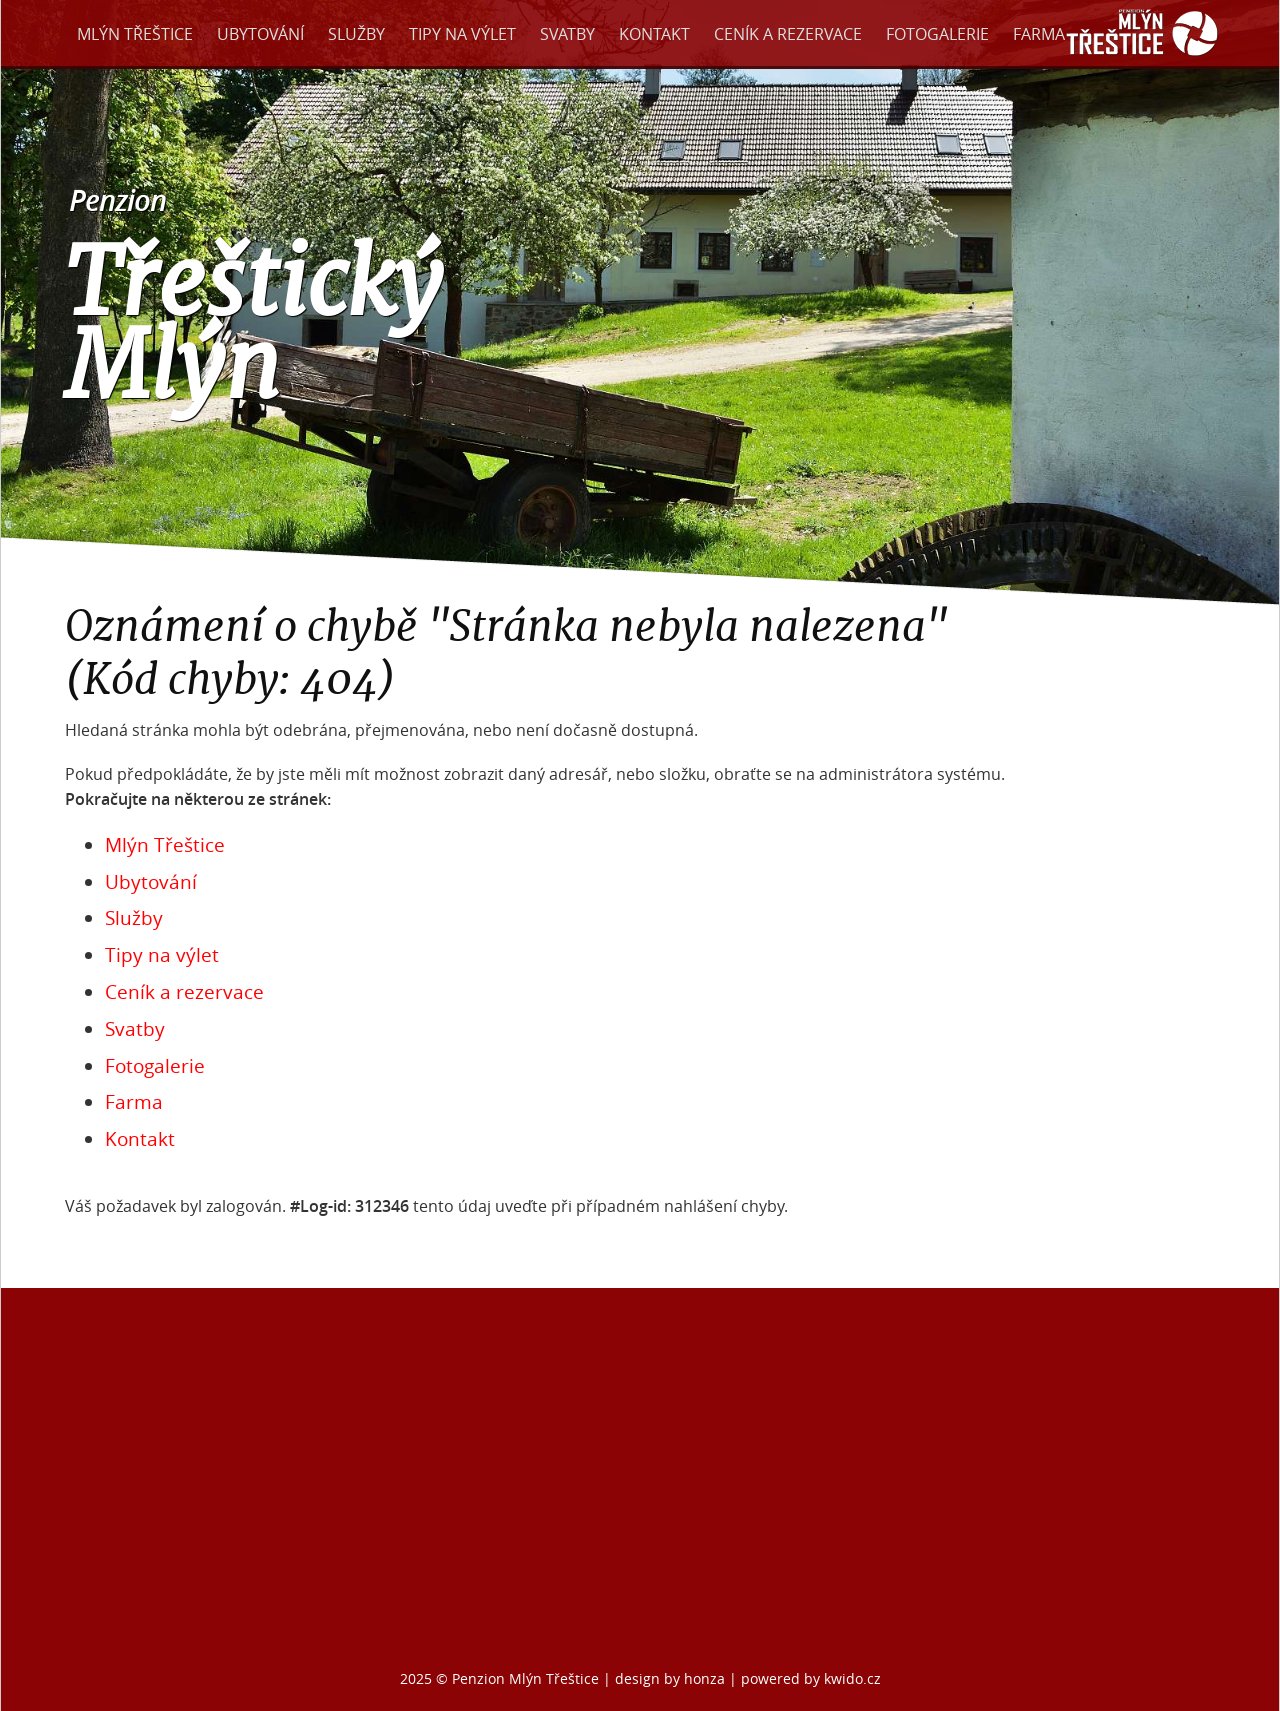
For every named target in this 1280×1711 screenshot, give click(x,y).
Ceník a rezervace (788, 34)
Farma (1039, 34)
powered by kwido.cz (811, 1678)
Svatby (567, 34)
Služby (356, 34)
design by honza (672, 1678)
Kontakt (654, 34)
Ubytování (260, 34)
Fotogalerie (937, 34)
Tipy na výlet (462, 34)
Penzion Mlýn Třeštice (525, 1678)
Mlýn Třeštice (135, 34)
